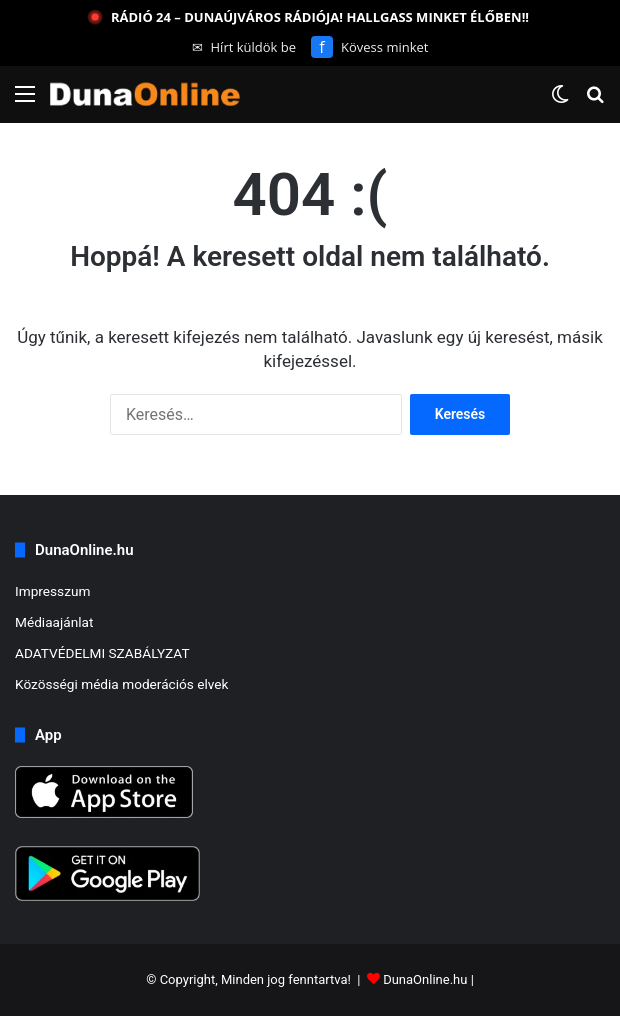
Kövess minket (369, 47)
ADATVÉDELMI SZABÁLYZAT (102, 653)
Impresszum (52, 591)
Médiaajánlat (54, 622)
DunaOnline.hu (425, 979)
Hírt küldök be (244, 47)
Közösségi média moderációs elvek (122, 684)
